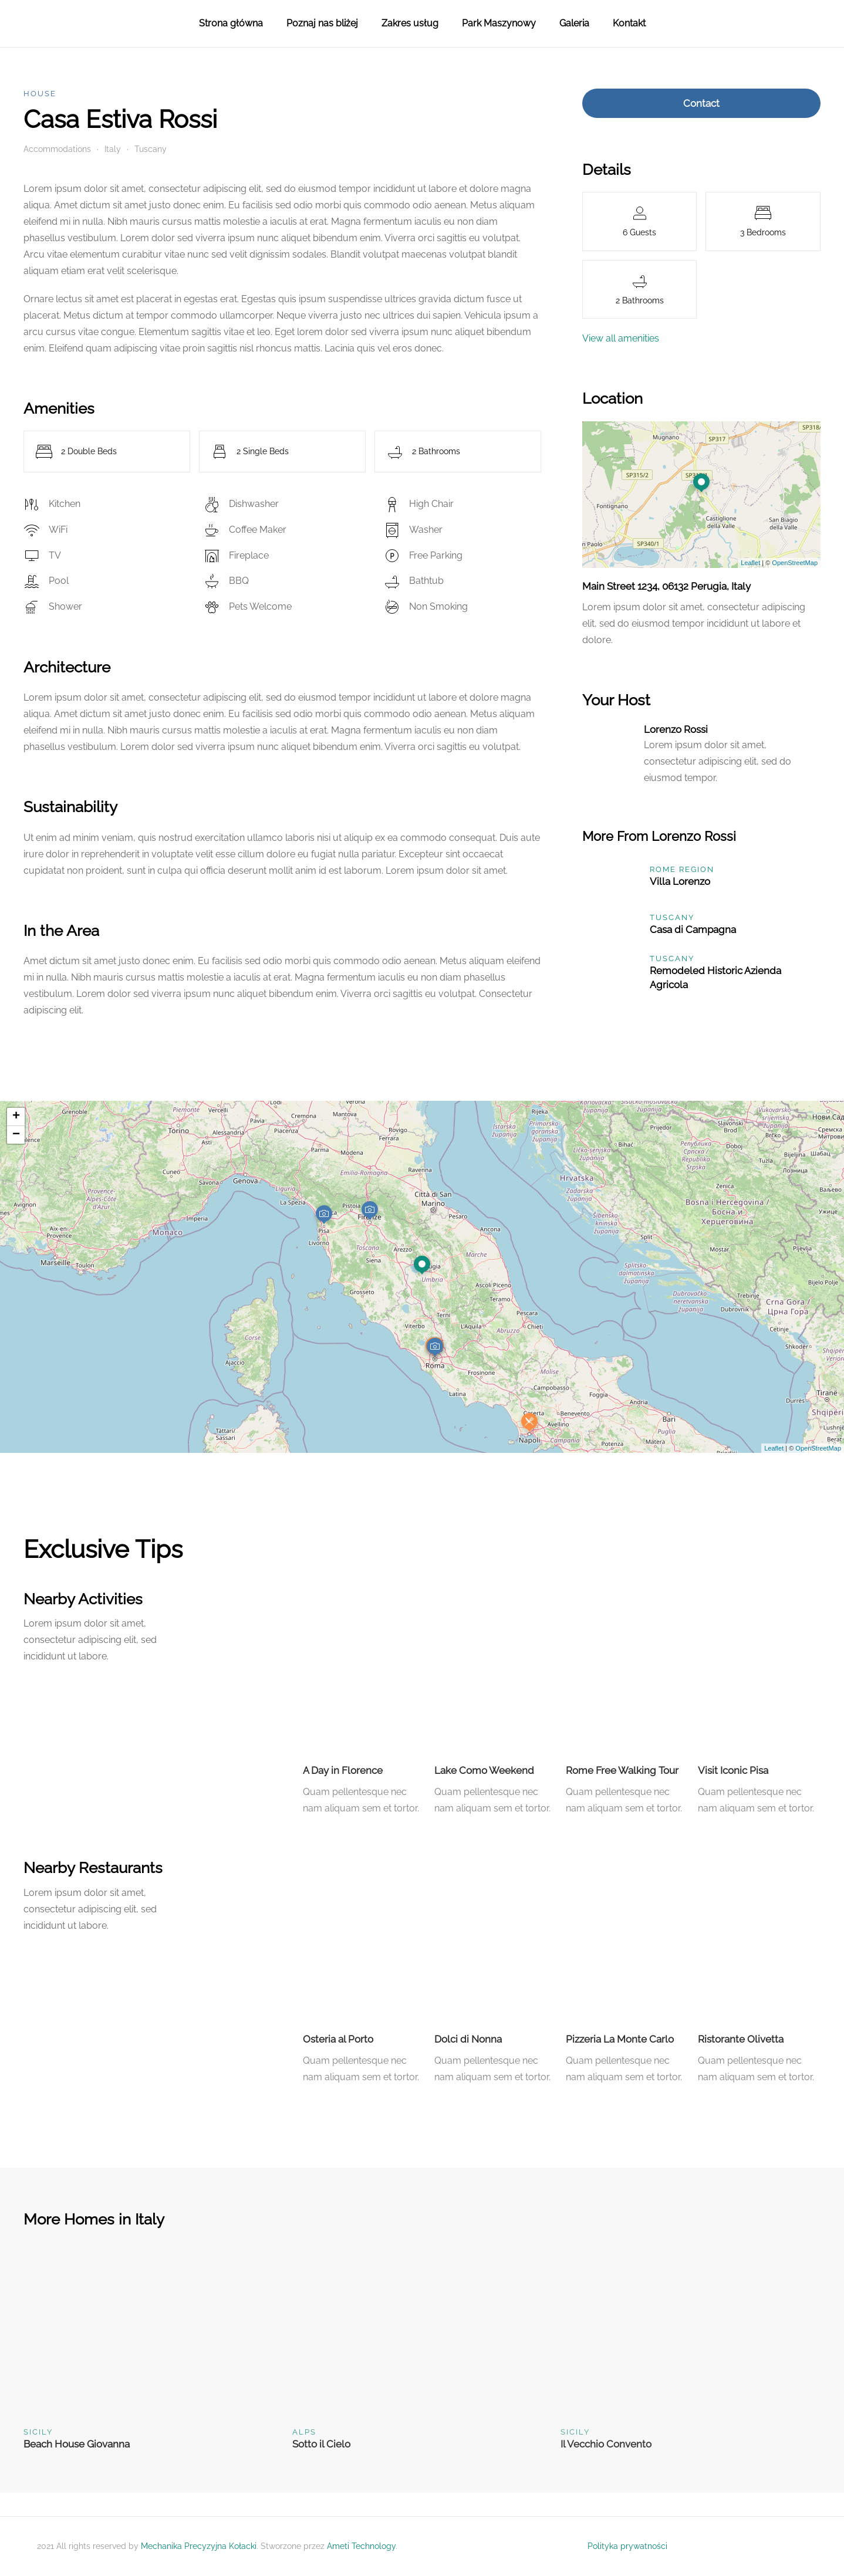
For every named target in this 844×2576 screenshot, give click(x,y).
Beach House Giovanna (76, 2444)
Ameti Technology (361, 2546)
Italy (112, 149)
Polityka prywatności (627, 2546)
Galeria (574, 23)
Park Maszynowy (499, 23)
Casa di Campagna (693, 929)
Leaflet (750, 562)
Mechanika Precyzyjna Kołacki (198, 2546)
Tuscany (150, 149)
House (39, 93)
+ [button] (16, 1116)
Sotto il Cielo (321, 2444)
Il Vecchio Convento (606, 2444)
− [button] (16, 1135)
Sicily (38, 2432)
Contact (701, 103)
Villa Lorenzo (680, 881)
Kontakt (629, 23)
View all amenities (620, 338)
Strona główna (231, 23)
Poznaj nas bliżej (322, 23)
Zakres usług (410, 23)
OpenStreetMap (795, 562)
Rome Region (682, 869)
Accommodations (57, 149)
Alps (304, 2432)
